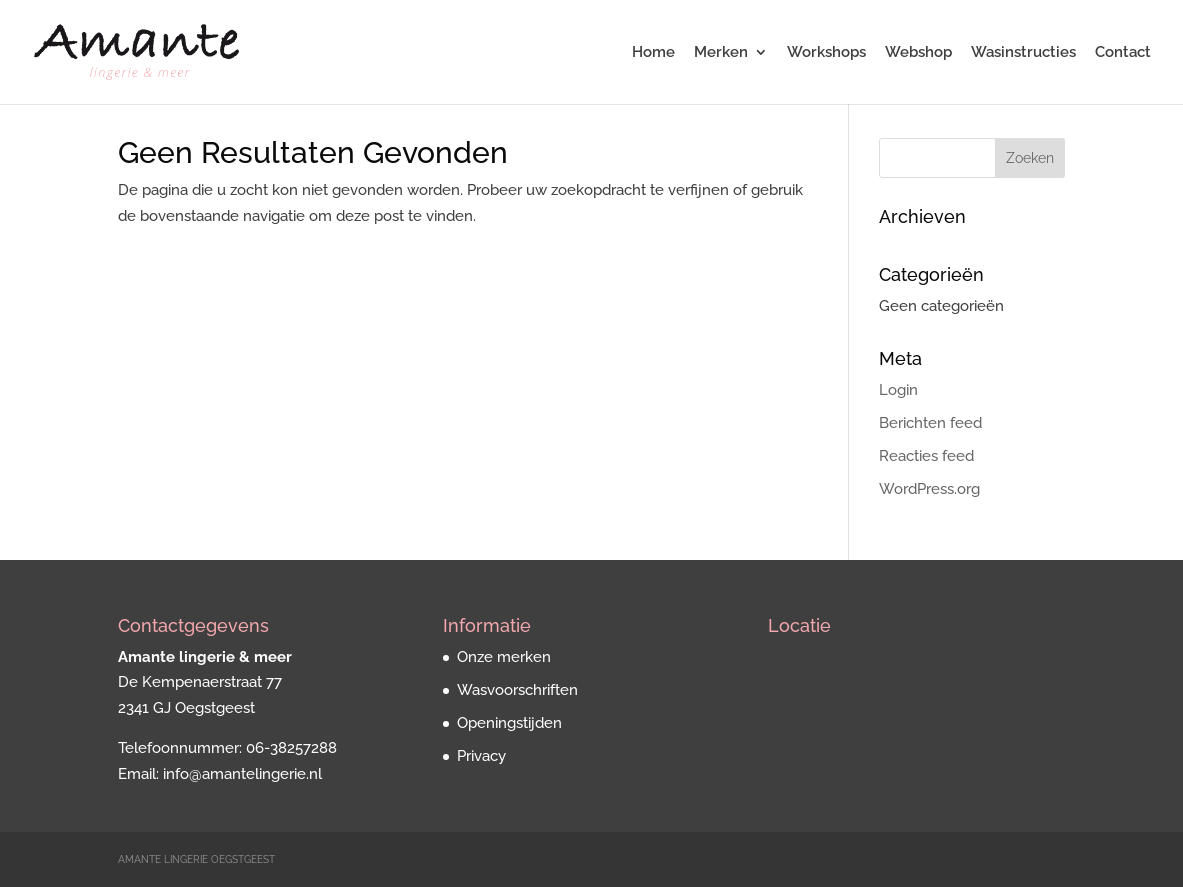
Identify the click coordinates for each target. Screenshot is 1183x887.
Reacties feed (926, 456)
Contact (1123, 53)
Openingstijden (509, 723)
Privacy (481, 756)
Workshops (826, 53)
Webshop (918, 53)
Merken (721, 53)
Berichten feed (930, 423)
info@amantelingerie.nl (242, 774)
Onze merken (504, 657)
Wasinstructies (1023, 53)
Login (898, 390)
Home (653, 53)
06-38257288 (291, 748)
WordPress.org (929, 489)
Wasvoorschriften (517, 690)
